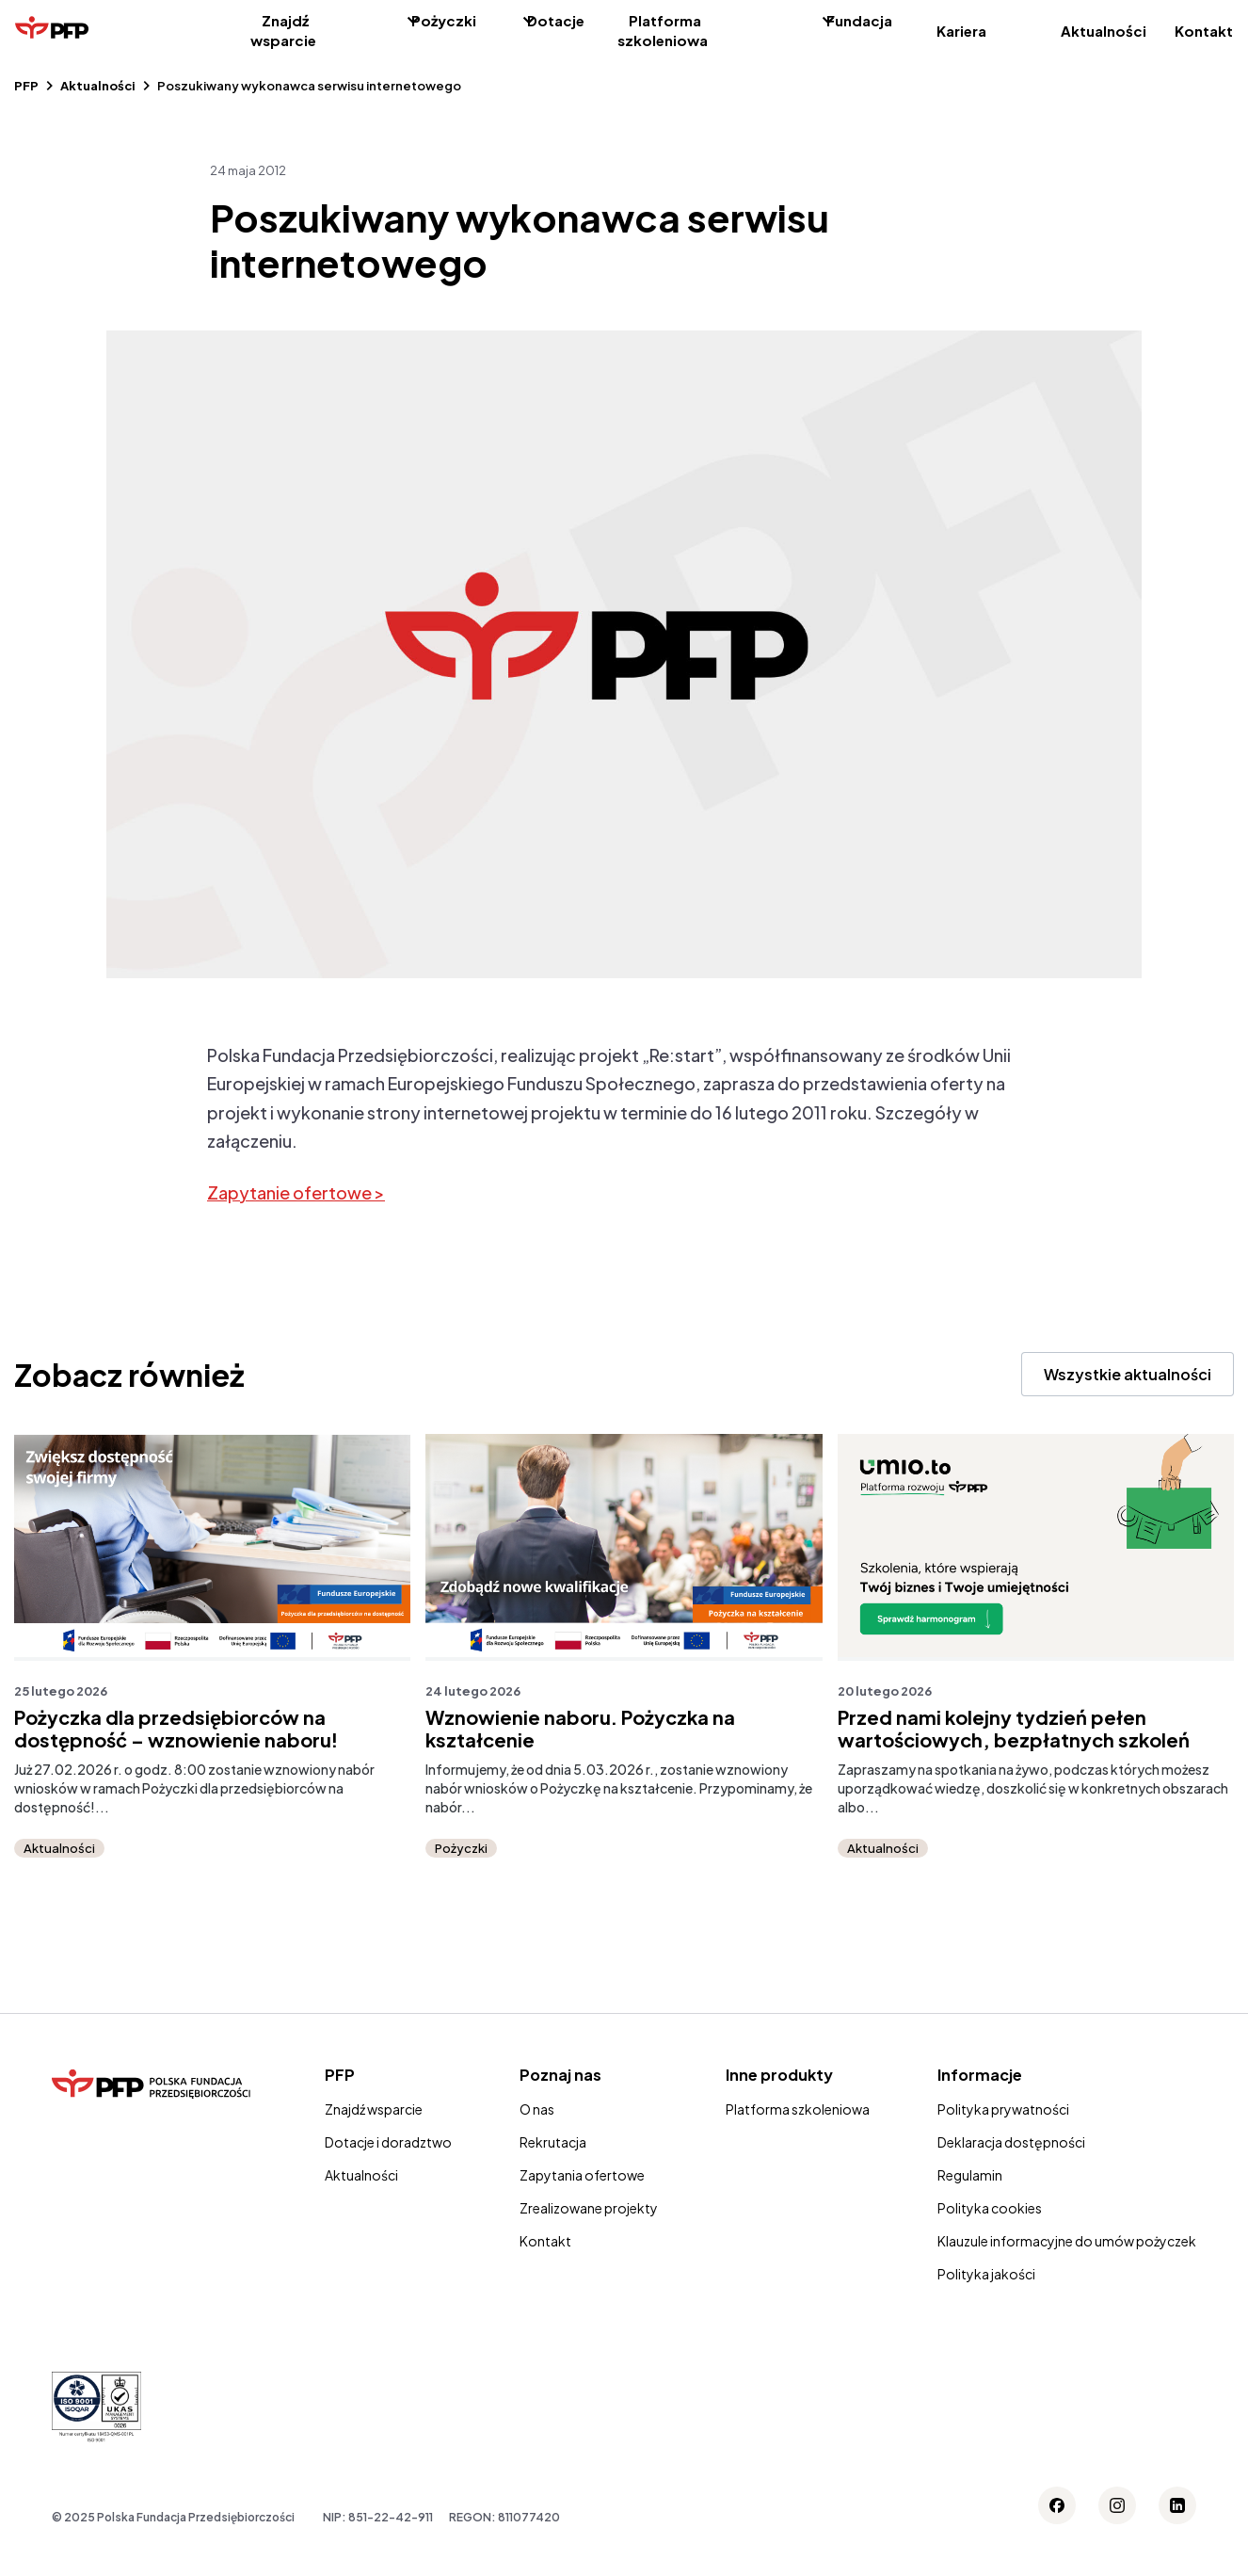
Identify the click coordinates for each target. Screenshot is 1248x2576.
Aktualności (1103, 31)
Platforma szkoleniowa (662, 30)
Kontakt (1204, 31)
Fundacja (859, 20)
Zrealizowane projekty (589, 2207)
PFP (26, 85)
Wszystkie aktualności (1127, 1374)
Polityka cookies (989, 2207)
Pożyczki (443, 20)
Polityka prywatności (1003, 2109)
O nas (537, 2109)
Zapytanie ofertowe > (296, 1192)
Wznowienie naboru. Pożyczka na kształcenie (580, 1728)
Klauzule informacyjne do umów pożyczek (1066, 2240)
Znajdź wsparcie (283, 30)
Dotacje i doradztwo (388, 2141)
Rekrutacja (553, 2141)
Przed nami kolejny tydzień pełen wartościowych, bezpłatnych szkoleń (1014, 1728)
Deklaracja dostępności (1011, 2141)
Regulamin (969, 2174)
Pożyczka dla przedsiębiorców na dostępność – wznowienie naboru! (176, 1728)
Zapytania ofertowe (582, 2174)
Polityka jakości (986, 2273)
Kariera (961, 31)
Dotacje (555, 20)
